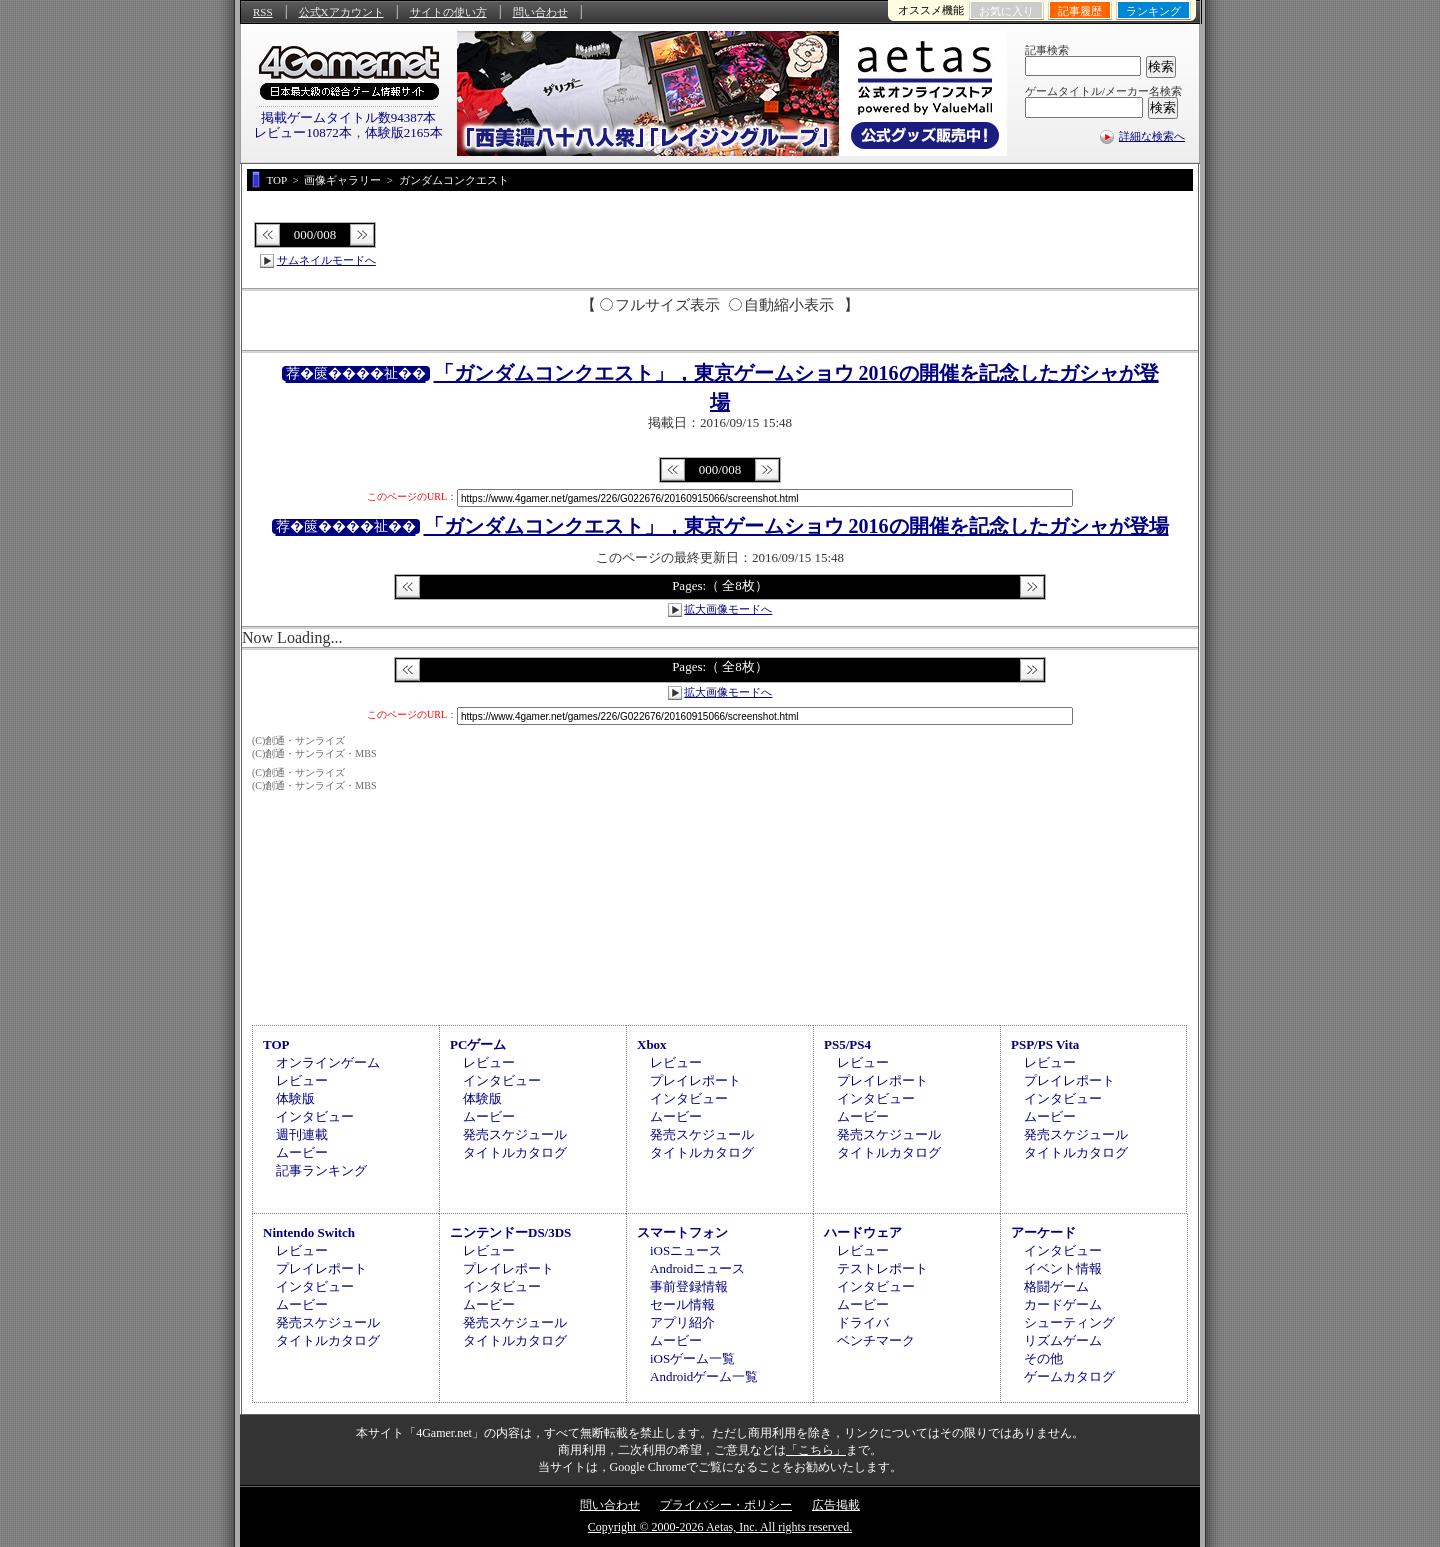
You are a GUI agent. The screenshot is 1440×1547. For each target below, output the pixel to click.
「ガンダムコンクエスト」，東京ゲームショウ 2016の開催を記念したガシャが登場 (796, 526)
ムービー (302, 1152)
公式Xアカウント (341, 12)
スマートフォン (682, 1232)
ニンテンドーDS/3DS (510, 1232)
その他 (1043, 1358)
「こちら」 (816, 1450)
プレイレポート (695, 1080)
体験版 (295, 1098)
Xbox (652, 1044)
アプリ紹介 (682, 1322)
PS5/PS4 (847, 1044)
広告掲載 (836, 1505)
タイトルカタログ (515, 1152)
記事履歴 (1080, 11)
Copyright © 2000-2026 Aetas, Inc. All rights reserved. (720, 1527)
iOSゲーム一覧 (692, 1358)
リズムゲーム (1063, 1340)
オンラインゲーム (328, 1062)
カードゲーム (1063, 1304)
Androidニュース (697, 1268)
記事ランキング (321, 1170)
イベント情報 (1063, 1268)
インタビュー (315, 1116)
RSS (263, 12)
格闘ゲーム (1056, 1286)
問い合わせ (540, 12)
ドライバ (863, 1322)
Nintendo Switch (309, 1232)
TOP (276, 1044)
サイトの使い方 (448, 12)
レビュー (302, 1080)
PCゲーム (478, 1044)
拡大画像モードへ (728, 609)
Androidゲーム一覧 (704, 1376)
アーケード (1043, 1232)
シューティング (1069, 1322)
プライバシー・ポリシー (726, 1505)
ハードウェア (863, 1232)
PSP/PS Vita (1045, 1044)
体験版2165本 (404, 132)
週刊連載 (302, 1134)
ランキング (1153, 11)
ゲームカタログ (1069, 1376)
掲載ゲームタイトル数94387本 (349, 117)
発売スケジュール (515, 1134)
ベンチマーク (876, 1340)
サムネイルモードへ (326, 260)
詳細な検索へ (1152, 136)
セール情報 (682, 1304)
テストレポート (882, 1268)
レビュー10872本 (303, 132)
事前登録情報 (689, 1286)
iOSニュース (686, 1250)
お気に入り (1006, 11)
